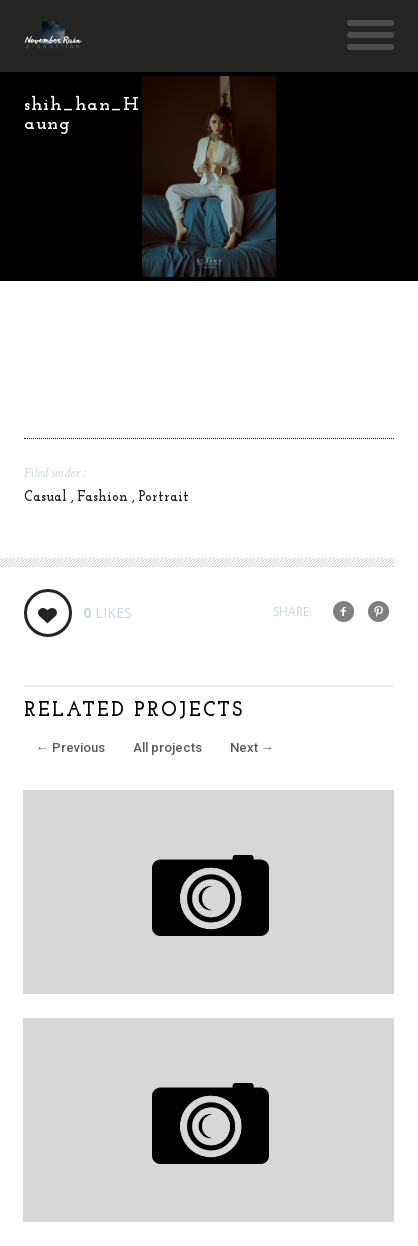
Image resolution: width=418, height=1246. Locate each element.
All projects (167, 747)
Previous (70, 747)
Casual (47, 497)
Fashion (104, 497)
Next (252, 747)
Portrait (163, 497)
